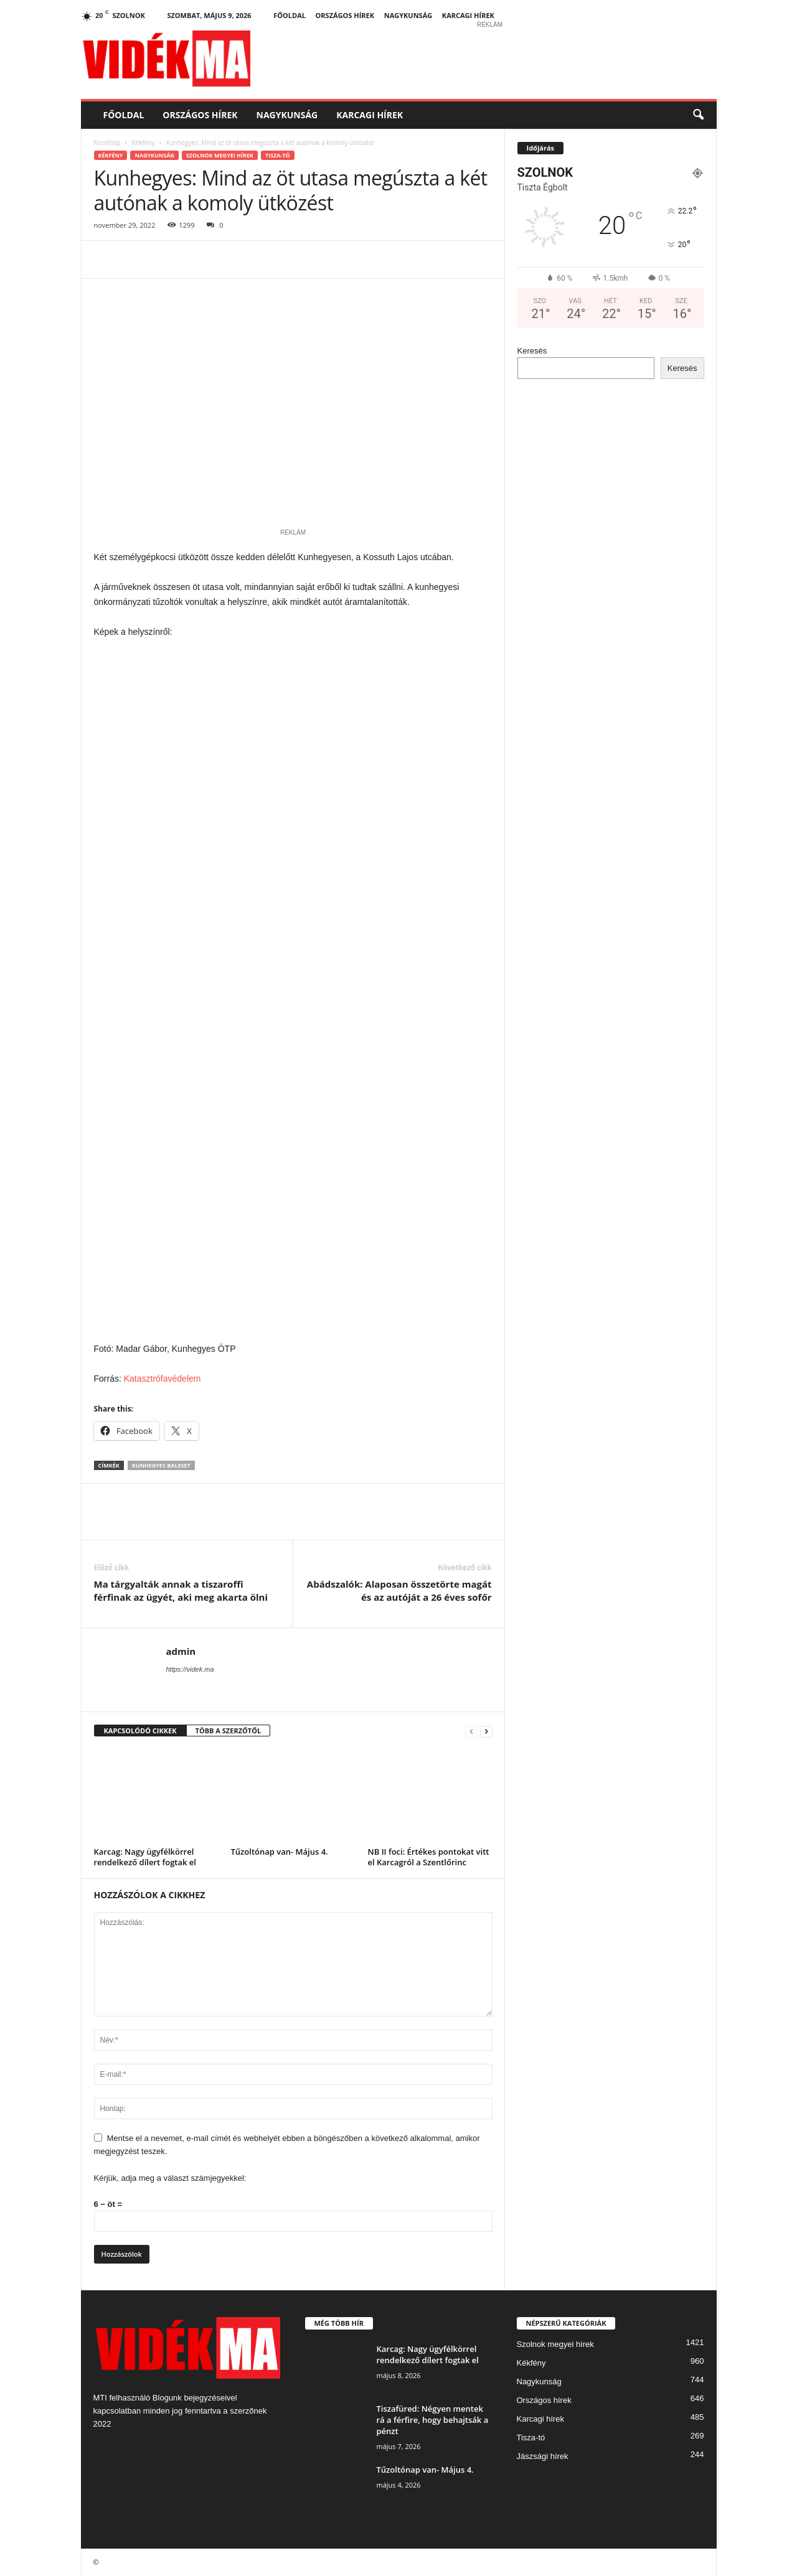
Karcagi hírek (468, 15)
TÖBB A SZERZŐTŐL (229, 1730)
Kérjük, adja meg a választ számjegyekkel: (170, 2178)
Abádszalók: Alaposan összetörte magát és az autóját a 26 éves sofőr (399, 1590)
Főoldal (289, 15)
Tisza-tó (277, 155)
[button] (698, 115)
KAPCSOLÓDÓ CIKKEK (140, 1730)
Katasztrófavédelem (164, 1379)
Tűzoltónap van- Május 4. (279, 1851)
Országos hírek (345, 15)
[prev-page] (471, 1731)
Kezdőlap (107, 142)
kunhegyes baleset (161, 1465)
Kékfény (142, 142)
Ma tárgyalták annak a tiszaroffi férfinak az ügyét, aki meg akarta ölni (181, 1590)
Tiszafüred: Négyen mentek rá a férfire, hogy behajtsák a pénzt (433, 2420)
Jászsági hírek (542, 2456)
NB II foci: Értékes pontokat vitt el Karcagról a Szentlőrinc (428, 1857)
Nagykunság (408, 15)
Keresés (532, 350)
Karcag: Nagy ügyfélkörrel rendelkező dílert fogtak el (145, 1857)
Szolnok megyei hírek (219, 155)
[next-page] (486, 1731)
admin (181, 1651)
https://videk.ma (190, 1669)
